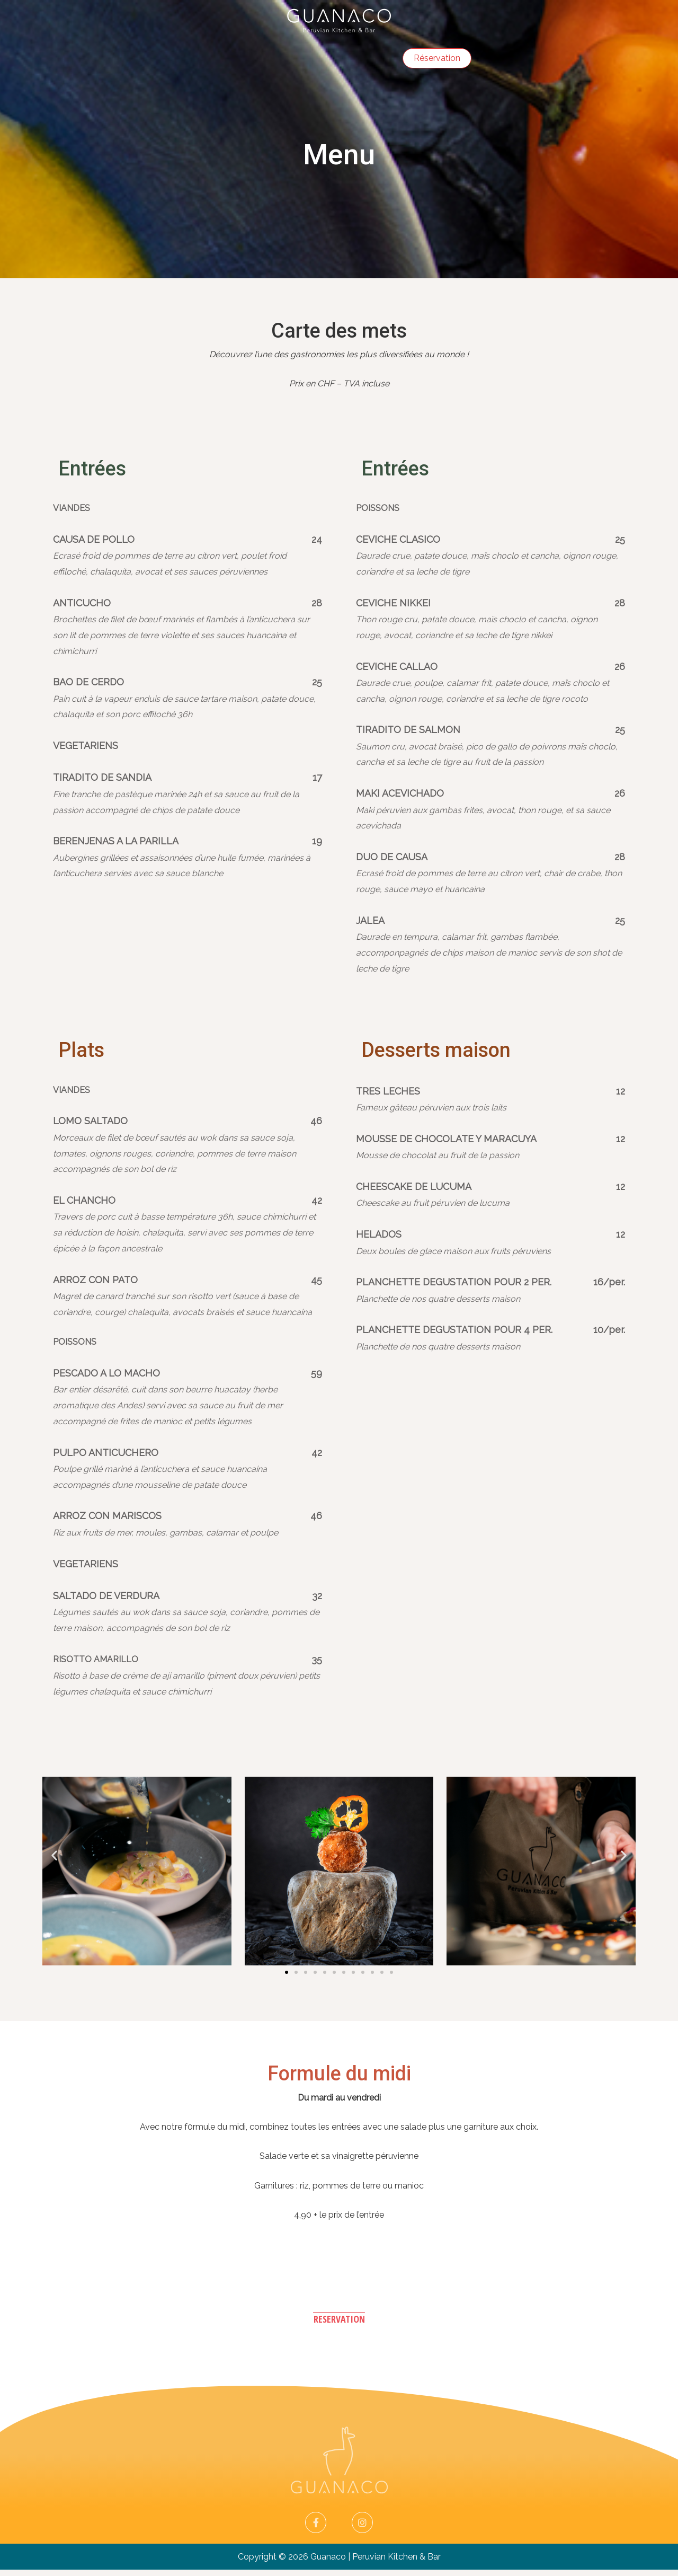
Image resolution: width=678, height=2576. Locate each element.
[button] (286, 1978)
